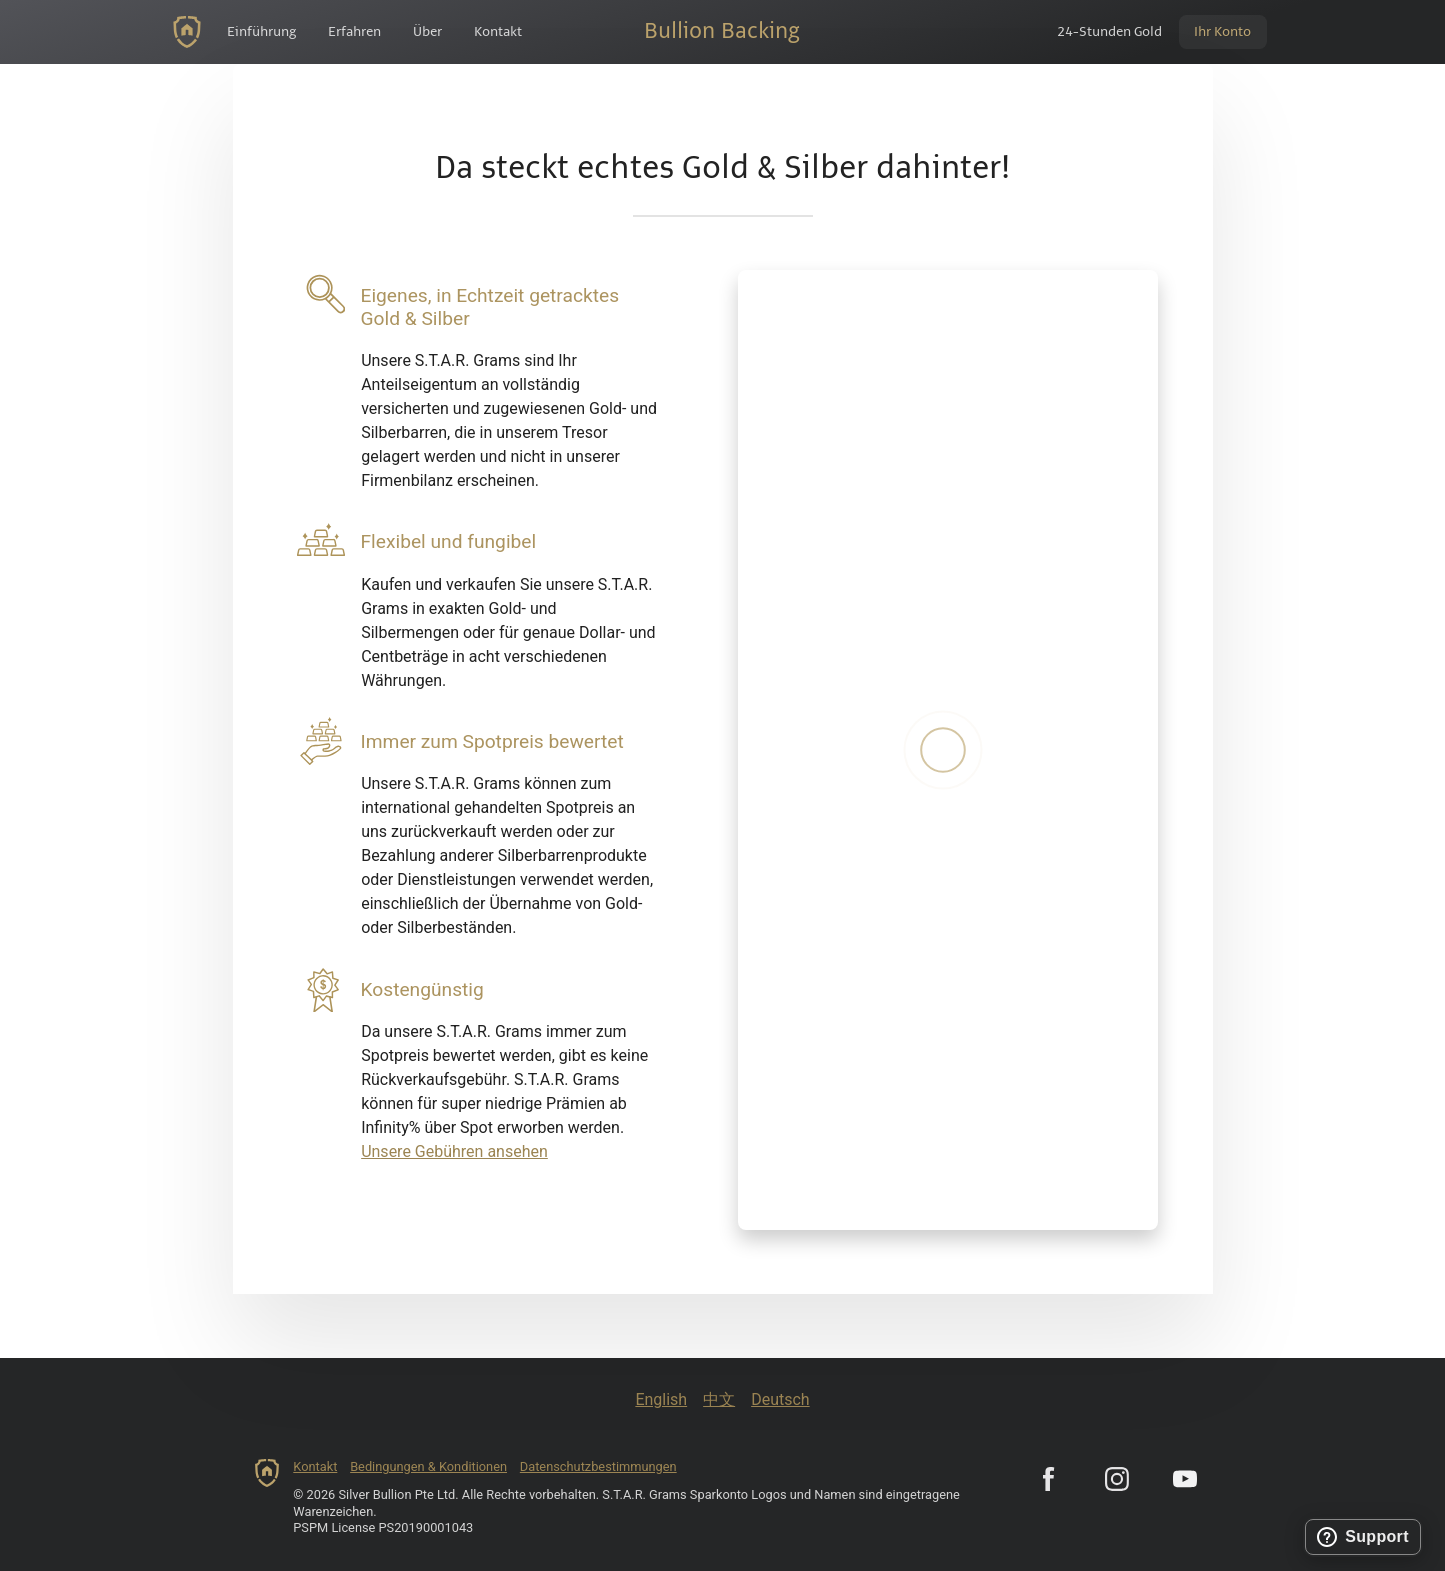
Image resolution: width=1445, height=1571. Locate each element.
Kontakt (315, 1466)
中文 (719, 1399)
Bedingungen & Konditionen (428, 1466)
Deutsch (780, 1399)
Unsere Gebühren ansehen (454, 1151)
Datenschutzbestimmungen (598, 1466)
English (661, 1399)
